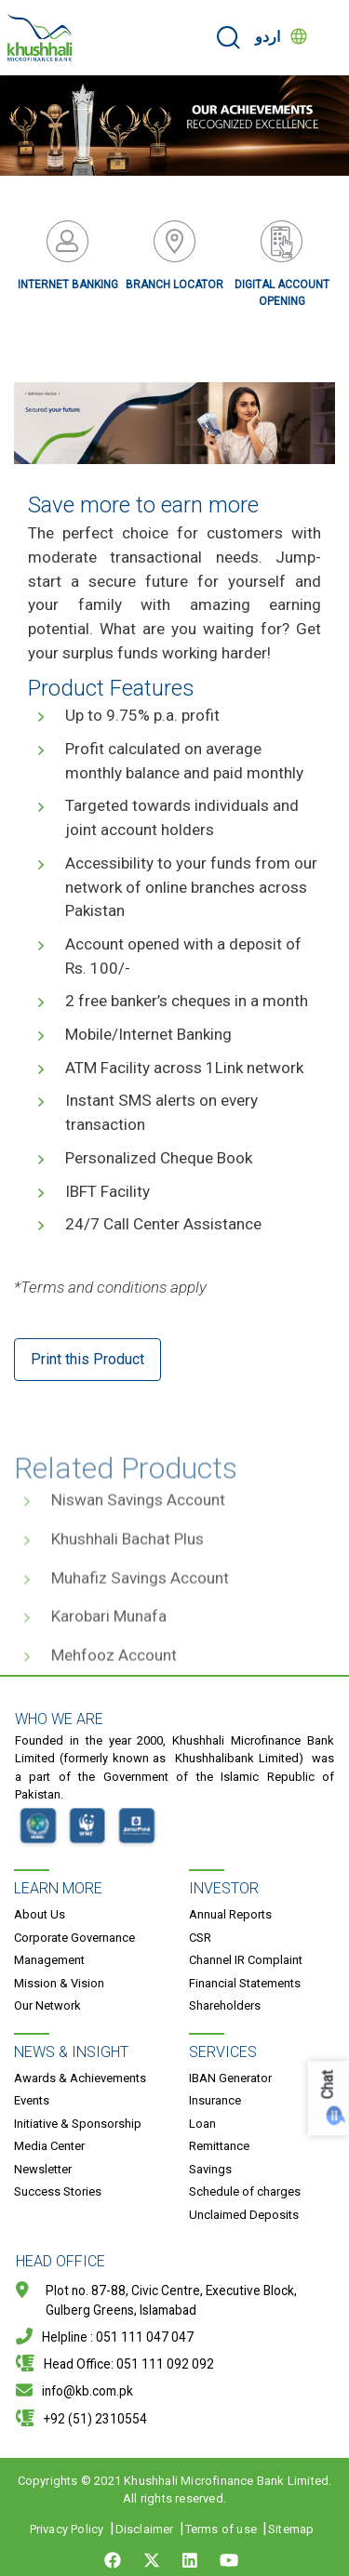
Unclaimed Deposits (244, 2215)
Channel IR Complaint (245, 1960)
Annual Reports (230, 1914)
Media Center (49, 2146)
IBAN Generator (230, 2078)
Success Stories (57, 2191)
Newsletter (43, 2169)
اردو (267, 37)
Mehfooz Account (114, 1691)
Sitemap (291, 2529)
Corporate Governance (74, 1938)
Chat (328, 2084)
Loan (202, 2124)
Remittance (219, 2146)
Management (49, 1960)
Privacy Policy (67, 2529)
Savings (210, 2169)
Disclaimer (144, 2529)
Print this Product (87, 1359)
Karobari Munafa (109, 1652)
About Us (39, 1914)
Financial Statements (245, 1983)
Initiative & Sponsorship (77, 2124)
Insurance (215, 2100)
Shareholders (225, 2005)
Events (31, 2100)
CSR (200, 1938)
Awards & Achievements (80, 2078)
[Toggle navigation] (327, 37)
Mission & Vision (59, 1983)
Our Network (47, 2005)
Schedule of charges (245, 2191)
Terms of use (221, 2529)
